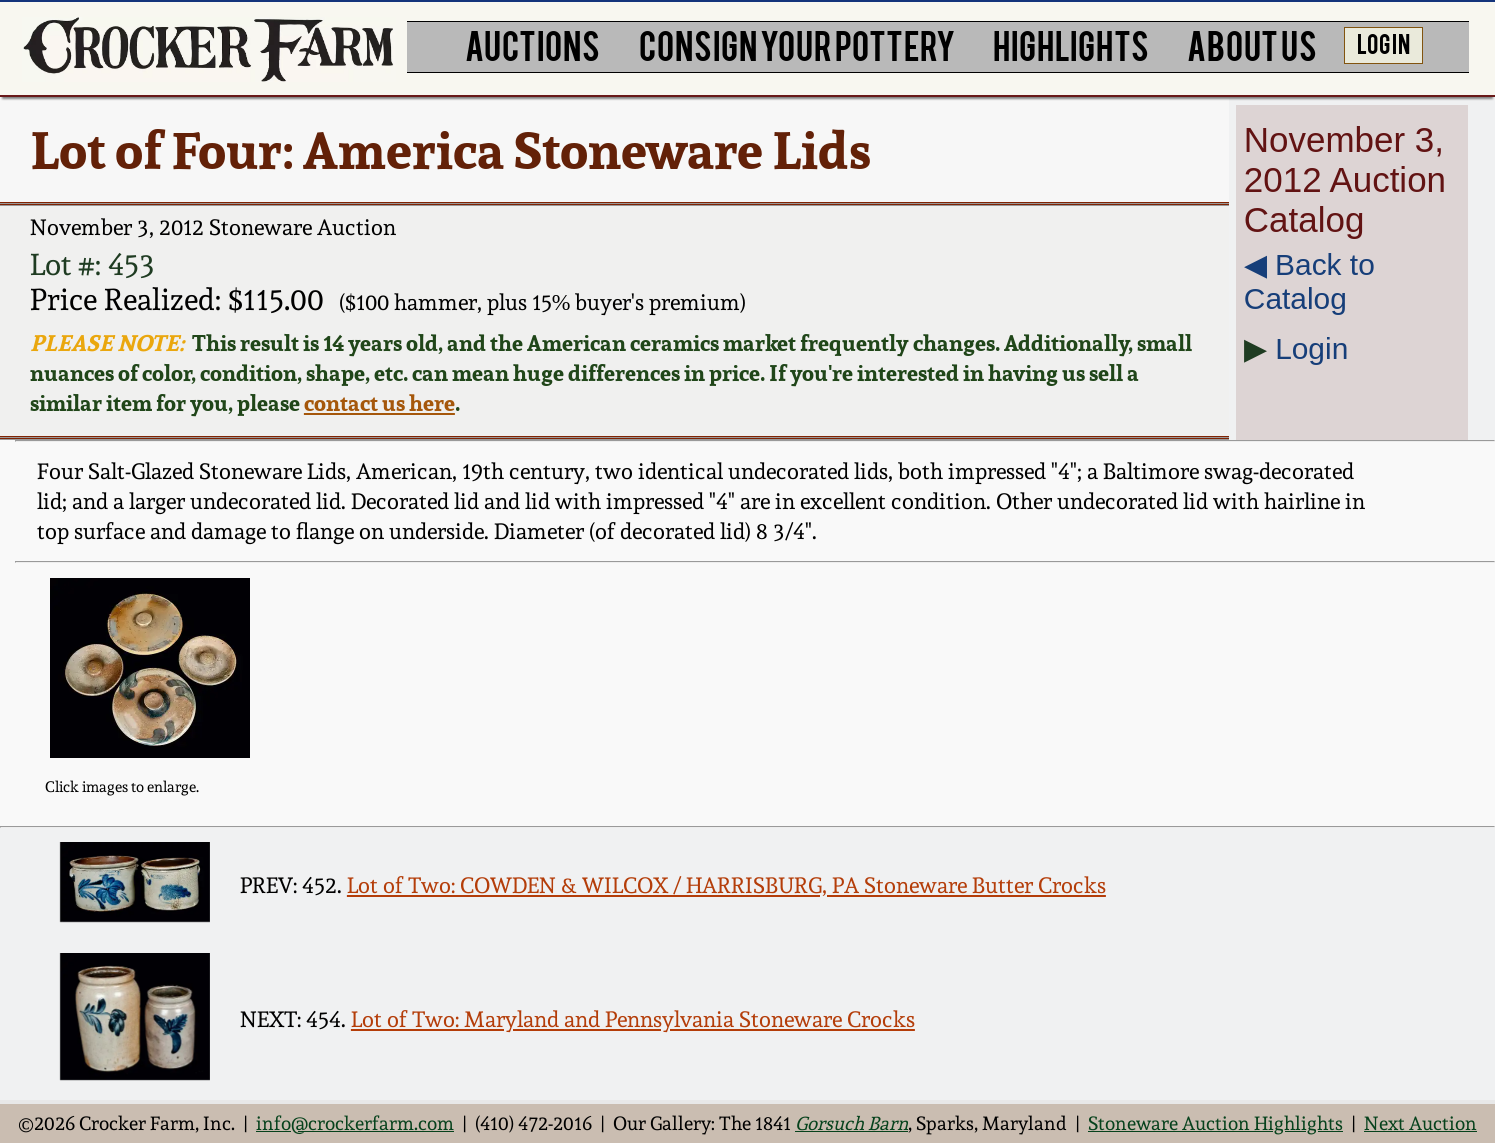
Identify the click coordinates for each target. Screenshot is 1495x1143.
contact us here (379, 403)
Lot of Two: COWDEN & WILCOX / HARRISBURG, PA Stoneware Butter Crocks (726, 885)
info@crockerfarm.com (355, 1123)
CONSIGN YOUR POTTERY (797, 44)
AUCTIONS (532, 44)
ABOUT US (1252, 44)
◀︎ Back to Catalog (1309, 281)
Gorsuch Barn (851, 1123)
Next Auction (1420, 1123)
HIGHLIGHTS (1071, 44)
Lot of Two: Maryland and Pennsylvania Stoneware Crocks (633, 1019)
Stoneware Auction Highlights (1215, 1123)
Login (1311, 348)
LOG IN (1383, 42)
